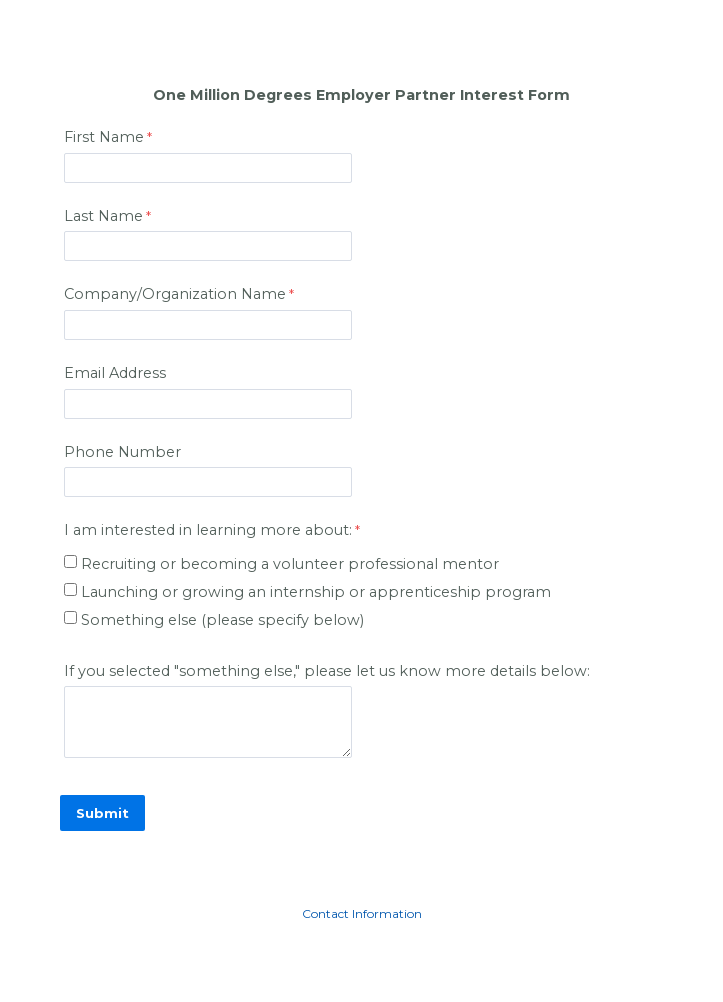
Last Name (103, 216)
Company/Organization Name (175, 294)
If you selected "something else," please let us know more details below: (327, 671)
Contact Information (362, 913)
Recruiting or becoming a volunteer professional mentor (292, 564)
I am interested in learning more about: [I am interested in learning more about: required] (208, 530)
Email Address (115, 373)
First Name (104, 137)
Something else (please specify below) (222, 620)
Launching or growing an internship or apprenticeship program (318, 592)
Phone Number (122, 452)
